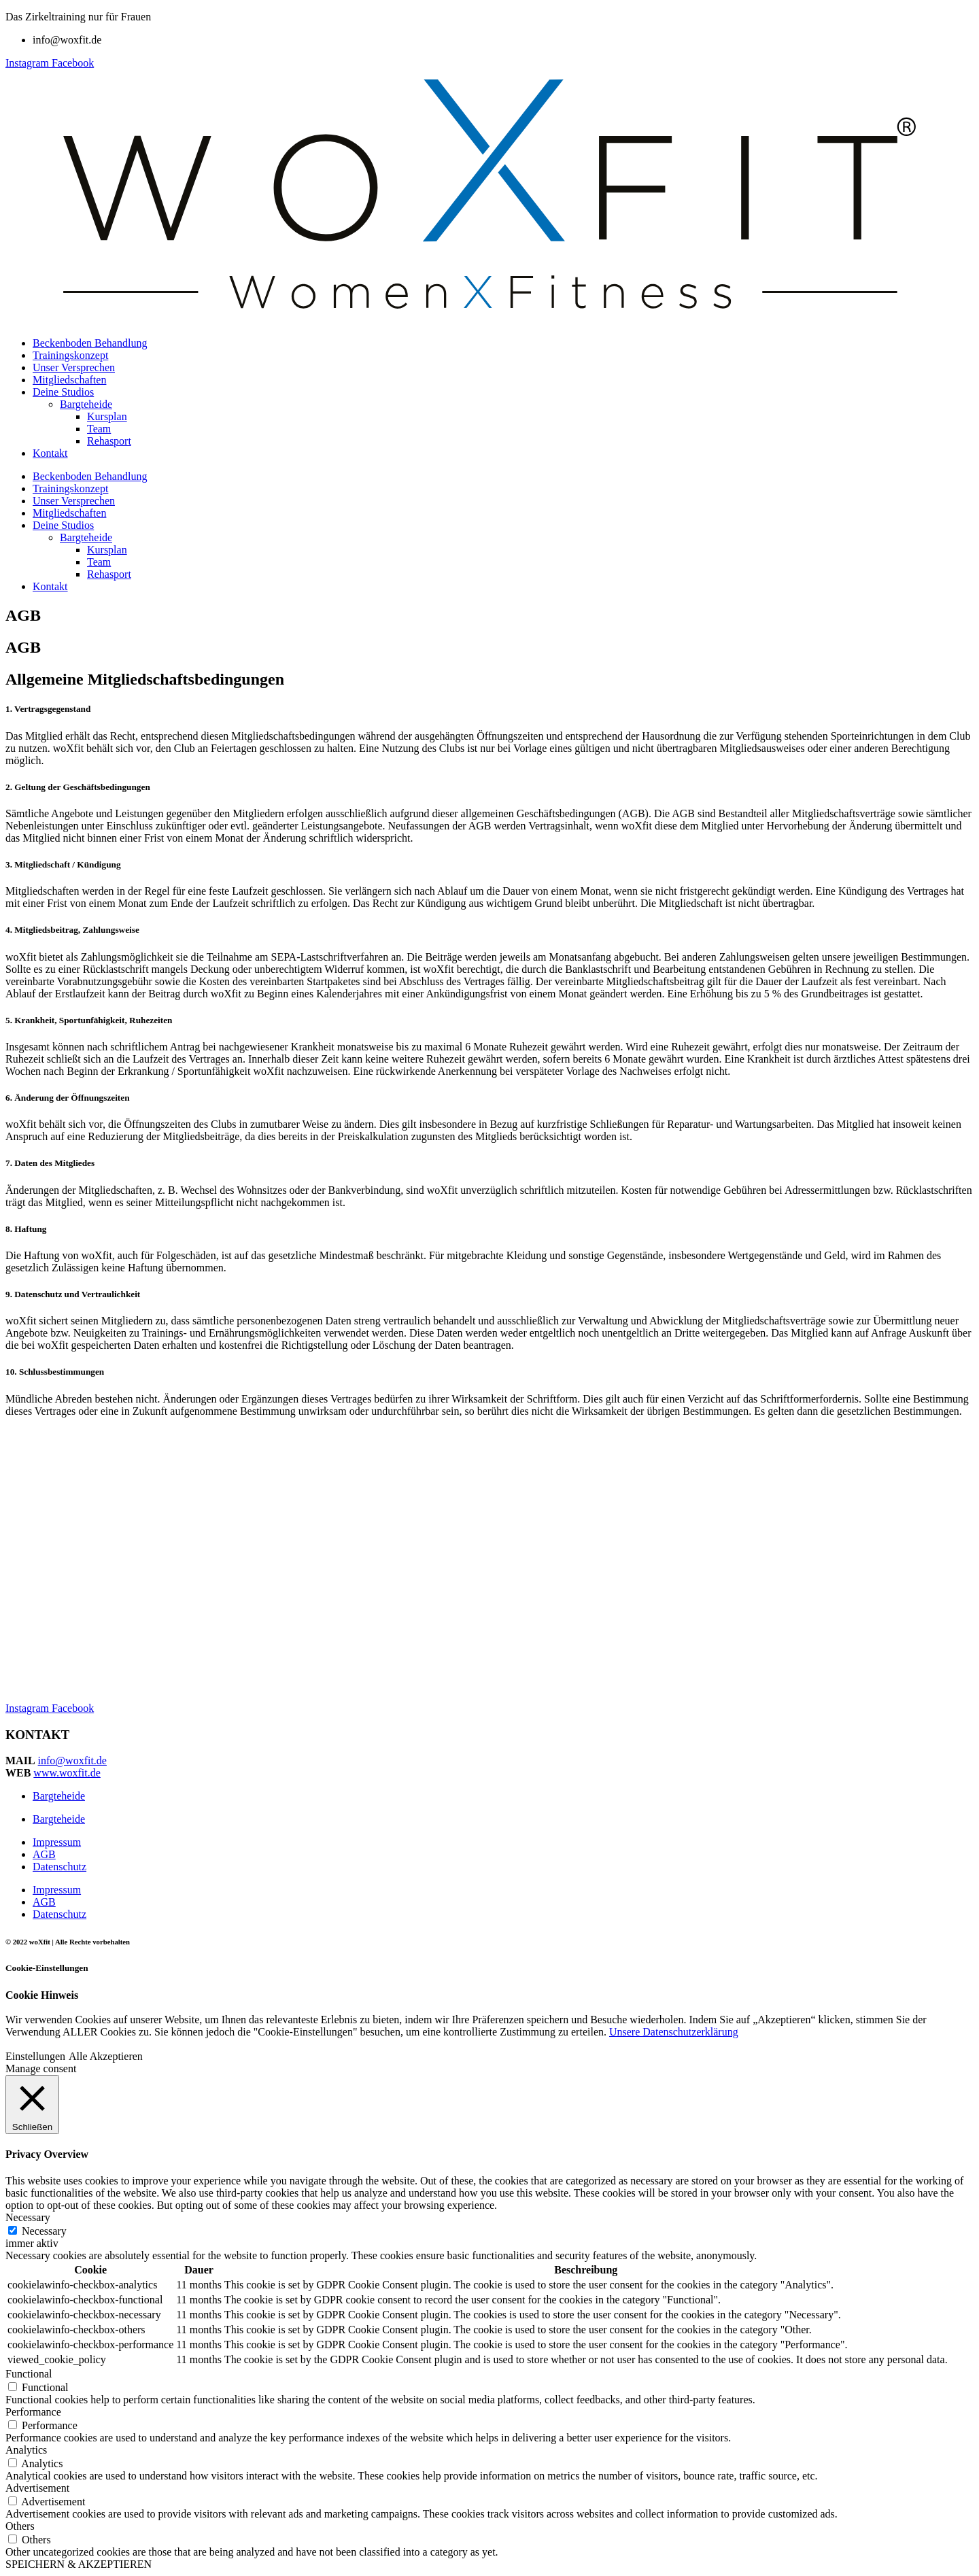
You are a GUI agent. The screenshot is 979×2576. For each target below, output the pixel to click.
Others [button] (20, 2526)
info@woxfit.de (72, 1760)
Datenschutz (59, 1866)
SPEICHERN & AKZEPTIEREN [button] (78, 2564)
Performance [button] (33, 2412)
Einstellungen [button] (35, 2056)
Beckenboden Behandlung (90, 343)
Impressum (57, 1842)
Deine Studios (63, 392)
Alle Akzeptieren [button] (106, 2056)
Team (99, 428)
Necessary (44, 2231)
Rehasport (109, 441)
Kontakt (50, 453)
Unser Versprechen (74, 367)
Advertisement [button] (37, 2488)
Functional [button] (28, 2374)
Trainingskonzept (70, 355)
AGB (44, 1854)
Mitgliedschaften (69, 379)
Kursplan (107, 416)
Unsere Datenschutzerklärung (673, 2032)
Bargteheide (86, 404)
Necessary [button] (27, 2217)
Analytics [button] (26, 2450)
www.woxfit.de (67, 1773)
